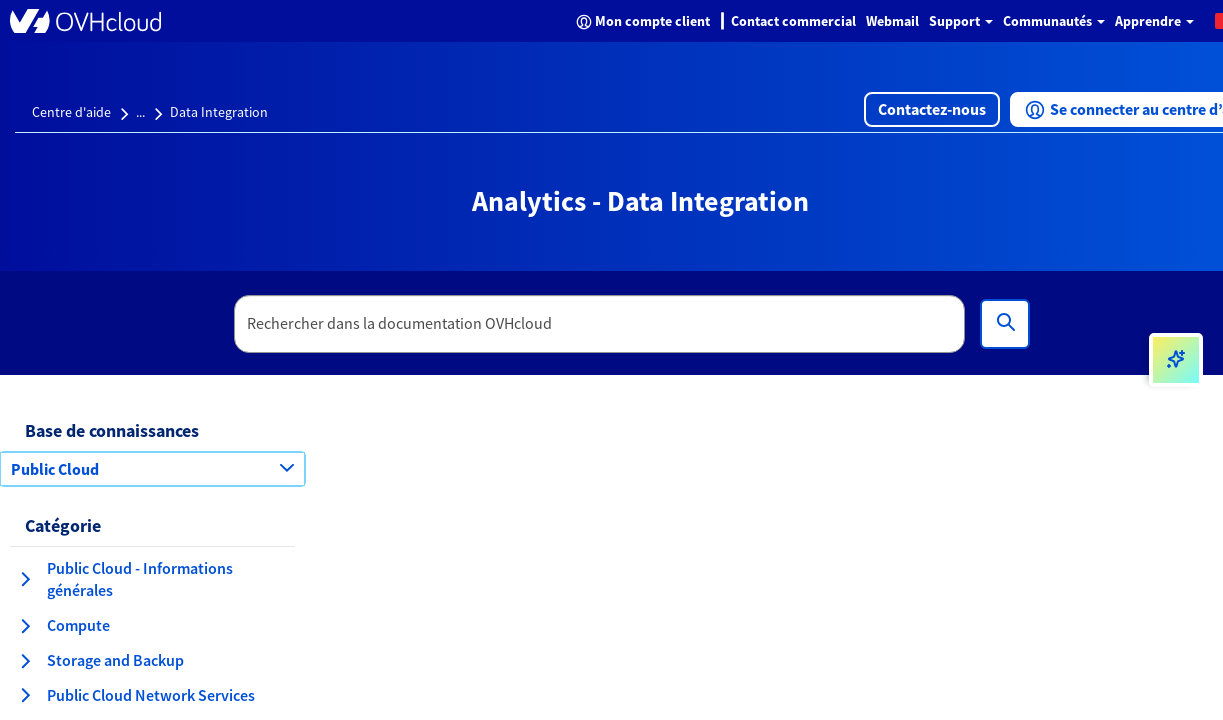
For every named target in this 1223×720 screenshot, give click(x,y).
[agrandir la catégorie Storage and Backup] (25, 661)
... (140, 112)
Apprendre (1154, 21)
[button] (932, 109)
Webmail (892, 21)
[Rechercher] (1005, 324)
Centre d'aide (71, 112)
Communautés (1054, 21)
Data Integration (219, 112)
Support (961, 21)
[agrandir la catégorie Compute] (25, 626)
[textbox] (600, 324)
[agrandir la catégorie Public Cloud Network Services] (25, 695)
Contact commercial (793, 21)
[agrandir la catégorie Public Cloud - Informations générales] (25, 579)
